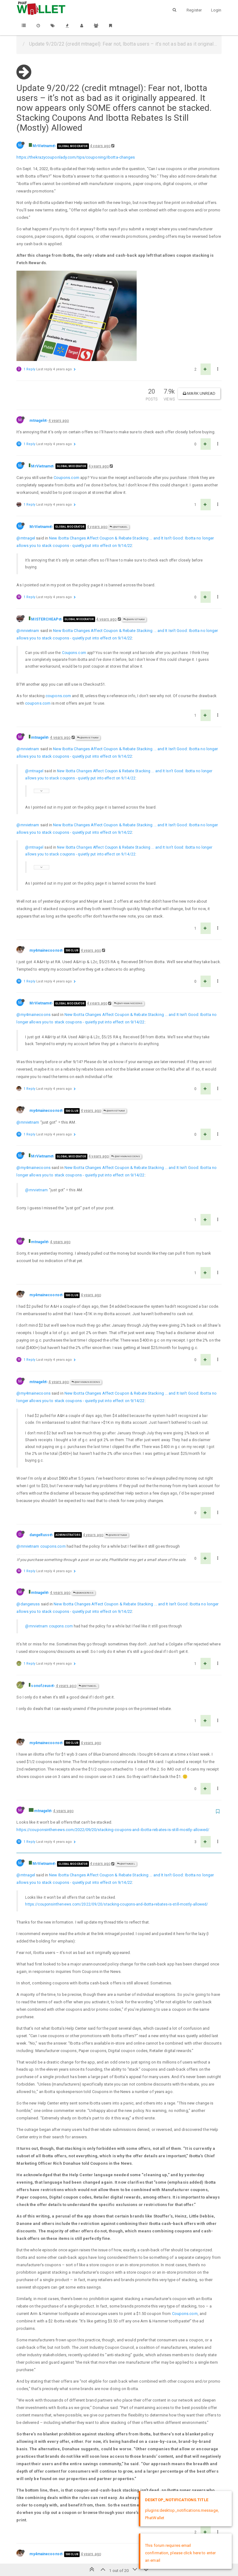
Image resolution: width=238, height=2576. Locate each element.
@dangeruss (28, 1521)
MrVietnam (42, 146)
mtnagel (36, 338)
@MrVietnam (134, 536)
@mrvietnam (27, 547)
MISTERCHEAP (44, 536)
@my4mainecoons (128, 920)
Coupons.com (66, 394)
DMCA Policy (118, 2553)
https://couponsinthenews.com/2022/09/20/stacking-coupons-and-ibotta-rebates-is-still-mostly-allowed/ (112, 1746)
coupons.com (58, 613)
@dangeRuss (83, 1510)
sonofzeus (41, 1603)
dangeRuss (39, 1452)
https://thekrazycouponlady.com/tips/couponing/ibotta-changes (75, 157)
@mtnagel (119, 444)
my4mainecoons (44, 867)
